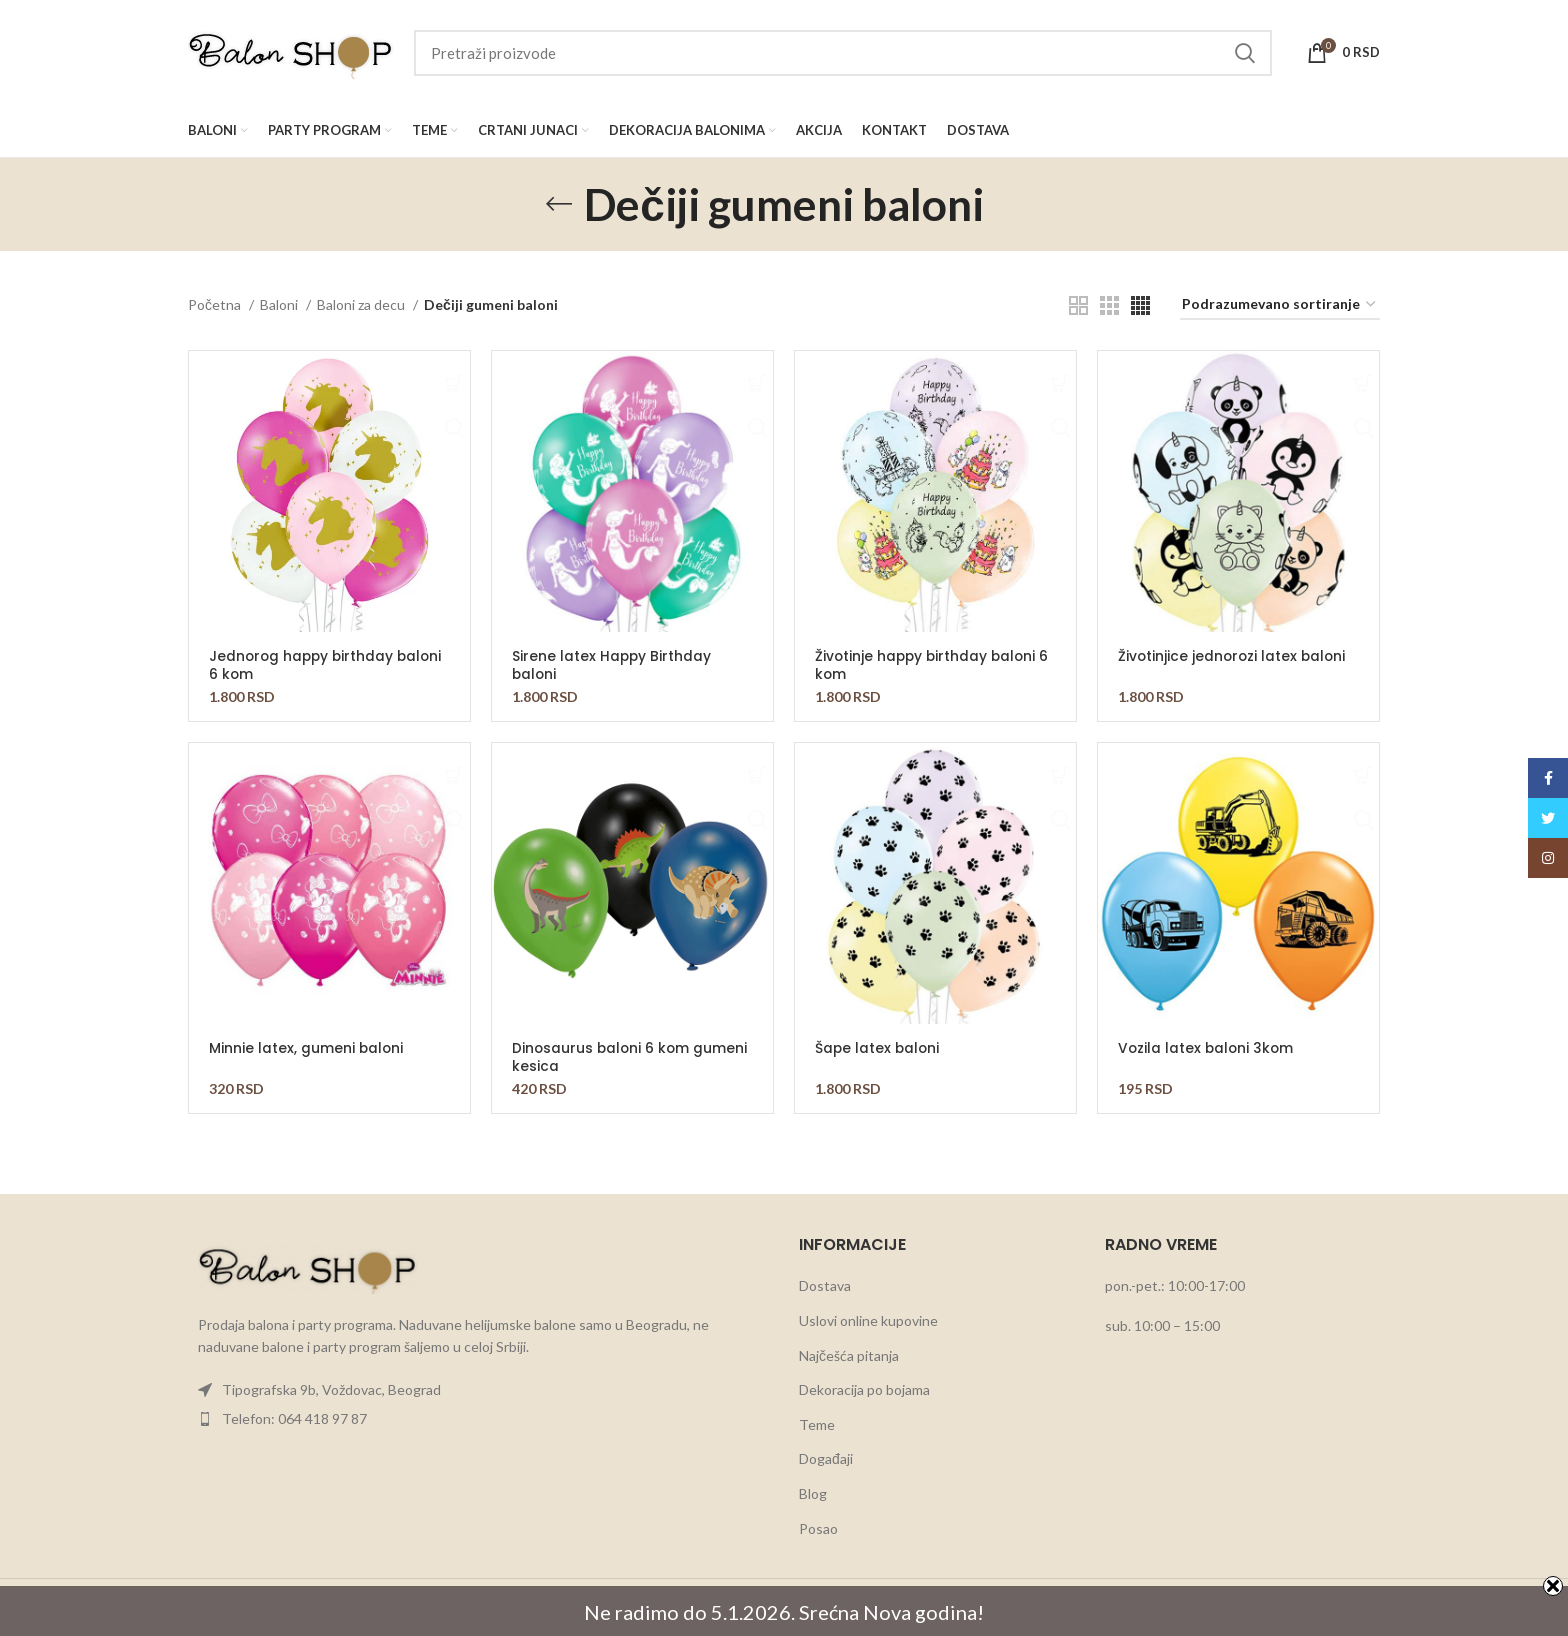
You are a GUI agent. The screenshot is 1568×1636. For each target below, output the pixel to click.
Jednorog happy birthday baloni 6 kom (328, 665)
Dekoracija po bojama (864, 1389)
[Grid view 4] (1140, 305)
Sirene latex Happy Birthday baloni (612, 665)
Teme (817, 1424)
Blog (813, 1493)
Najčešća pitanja (849, 1355)
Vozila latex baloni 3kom (1207, 1048)
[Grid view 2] (1078, 305)
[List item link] (478, 1390)
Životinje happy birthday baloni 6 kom (934, 665)
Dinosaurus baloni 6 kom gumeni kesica (631, 1057)
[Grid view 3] (1109, 305)
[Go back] (559, 204)
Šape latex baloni (878, 1048)
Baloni (280, 304)
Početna (216, 304)
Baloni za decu (362, 304)
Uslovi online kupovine (868, 1320)
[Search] (843, 53)
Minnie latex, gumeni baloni (307, 1048)
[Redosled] (1280, 305)
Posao (818, 1528)
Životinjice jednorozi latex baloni (1234, 656)
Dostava (825, 1285)
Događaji (826, 1458)
